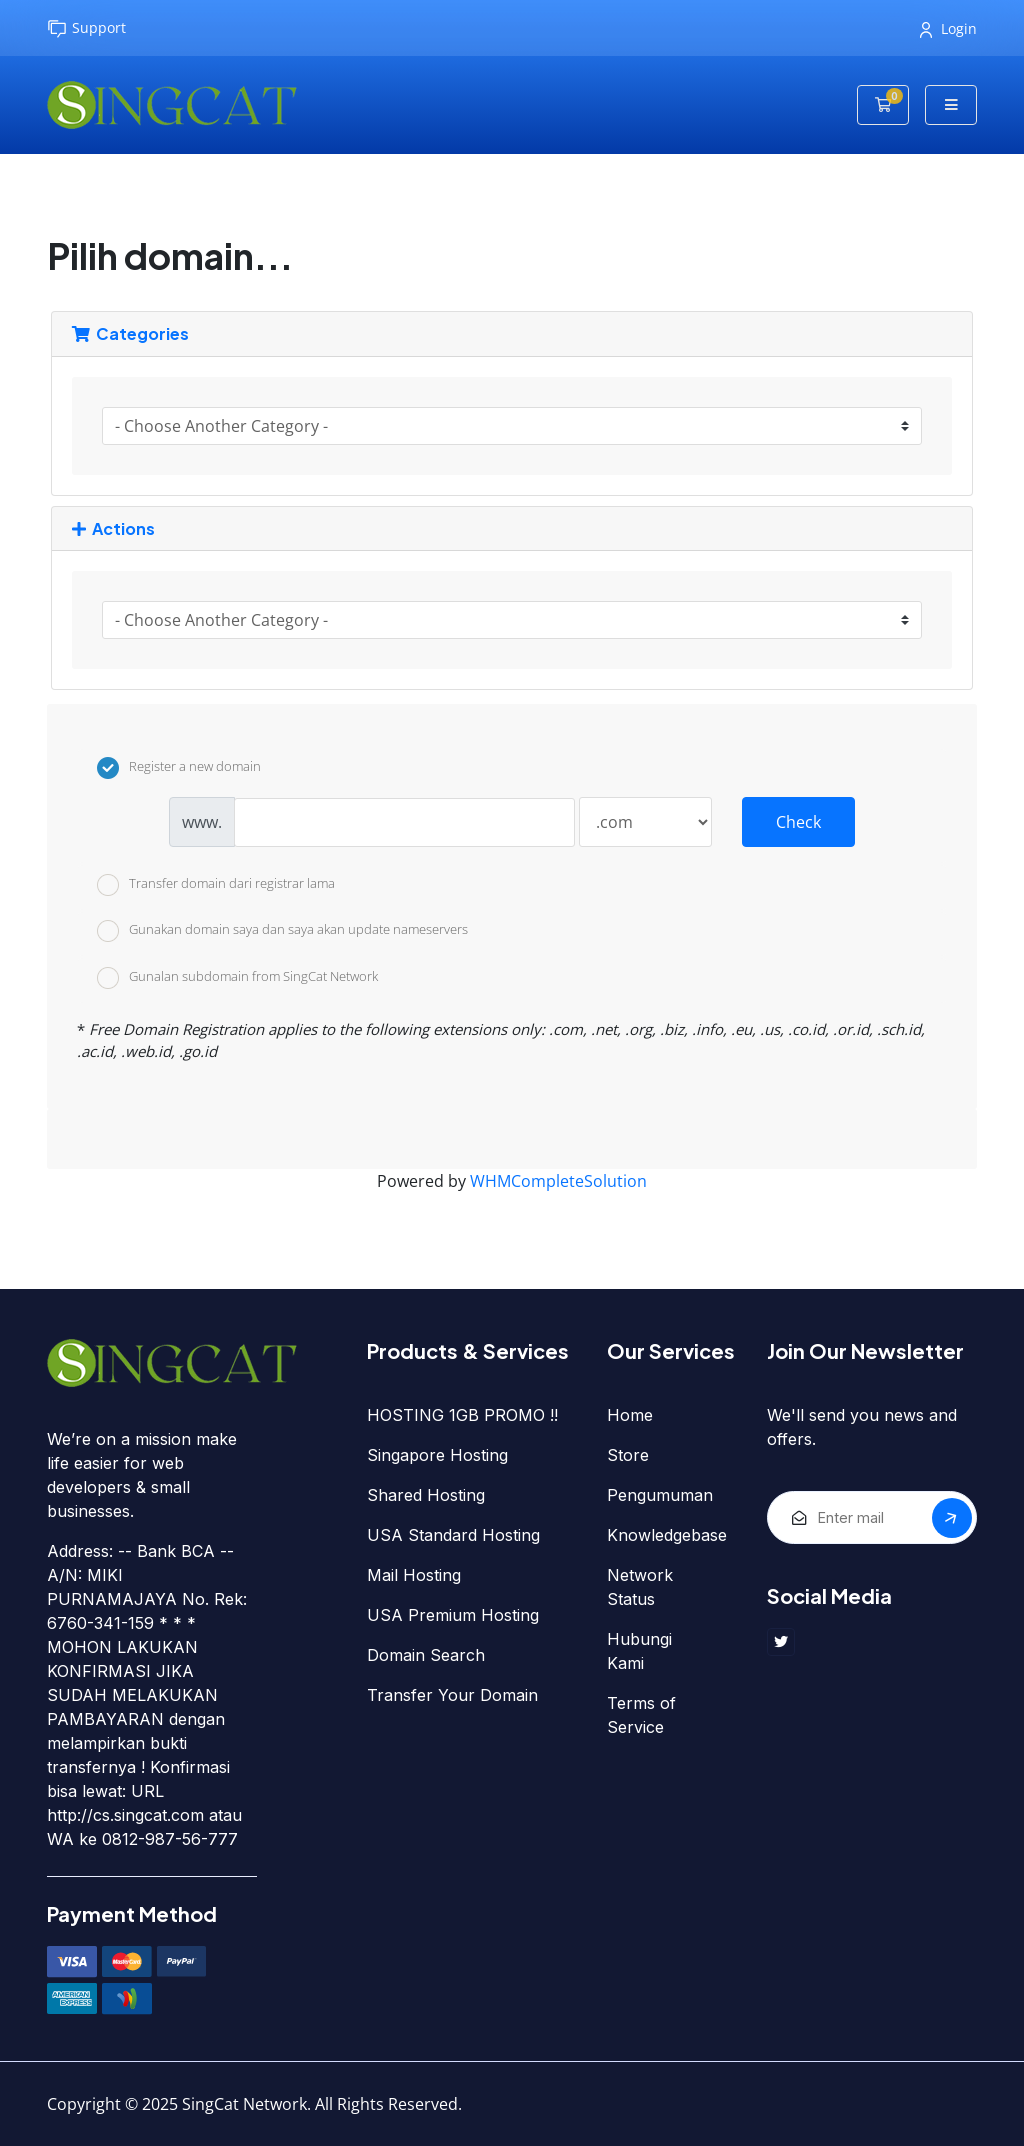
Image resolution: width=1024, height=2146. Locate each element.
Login (948, 28)
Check (798, 822)
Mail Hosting (414, 1575)
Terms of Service (641, 1715)
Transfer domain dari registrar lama (216, 885)
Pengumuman (660, 1495)
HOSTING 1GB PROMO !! (462, 1415)
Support (86, 28)
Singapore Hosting (437, 1455)
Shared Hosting (426, 1495)
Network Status (640, 1587)
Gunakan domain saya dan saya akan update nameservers (282, 931)
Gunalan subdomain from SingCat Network (237, 978)
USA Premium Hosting (453, 1615)
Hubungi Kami (639, 1651)
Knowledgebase (667, 1535)
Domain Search (426, 1655)
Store (628, 1455)
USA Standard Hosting (453, 1535)
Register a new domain (179, 768)
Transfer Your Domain (452, 1695)
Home (630, 1415)
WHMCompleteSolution (558, 1181)
